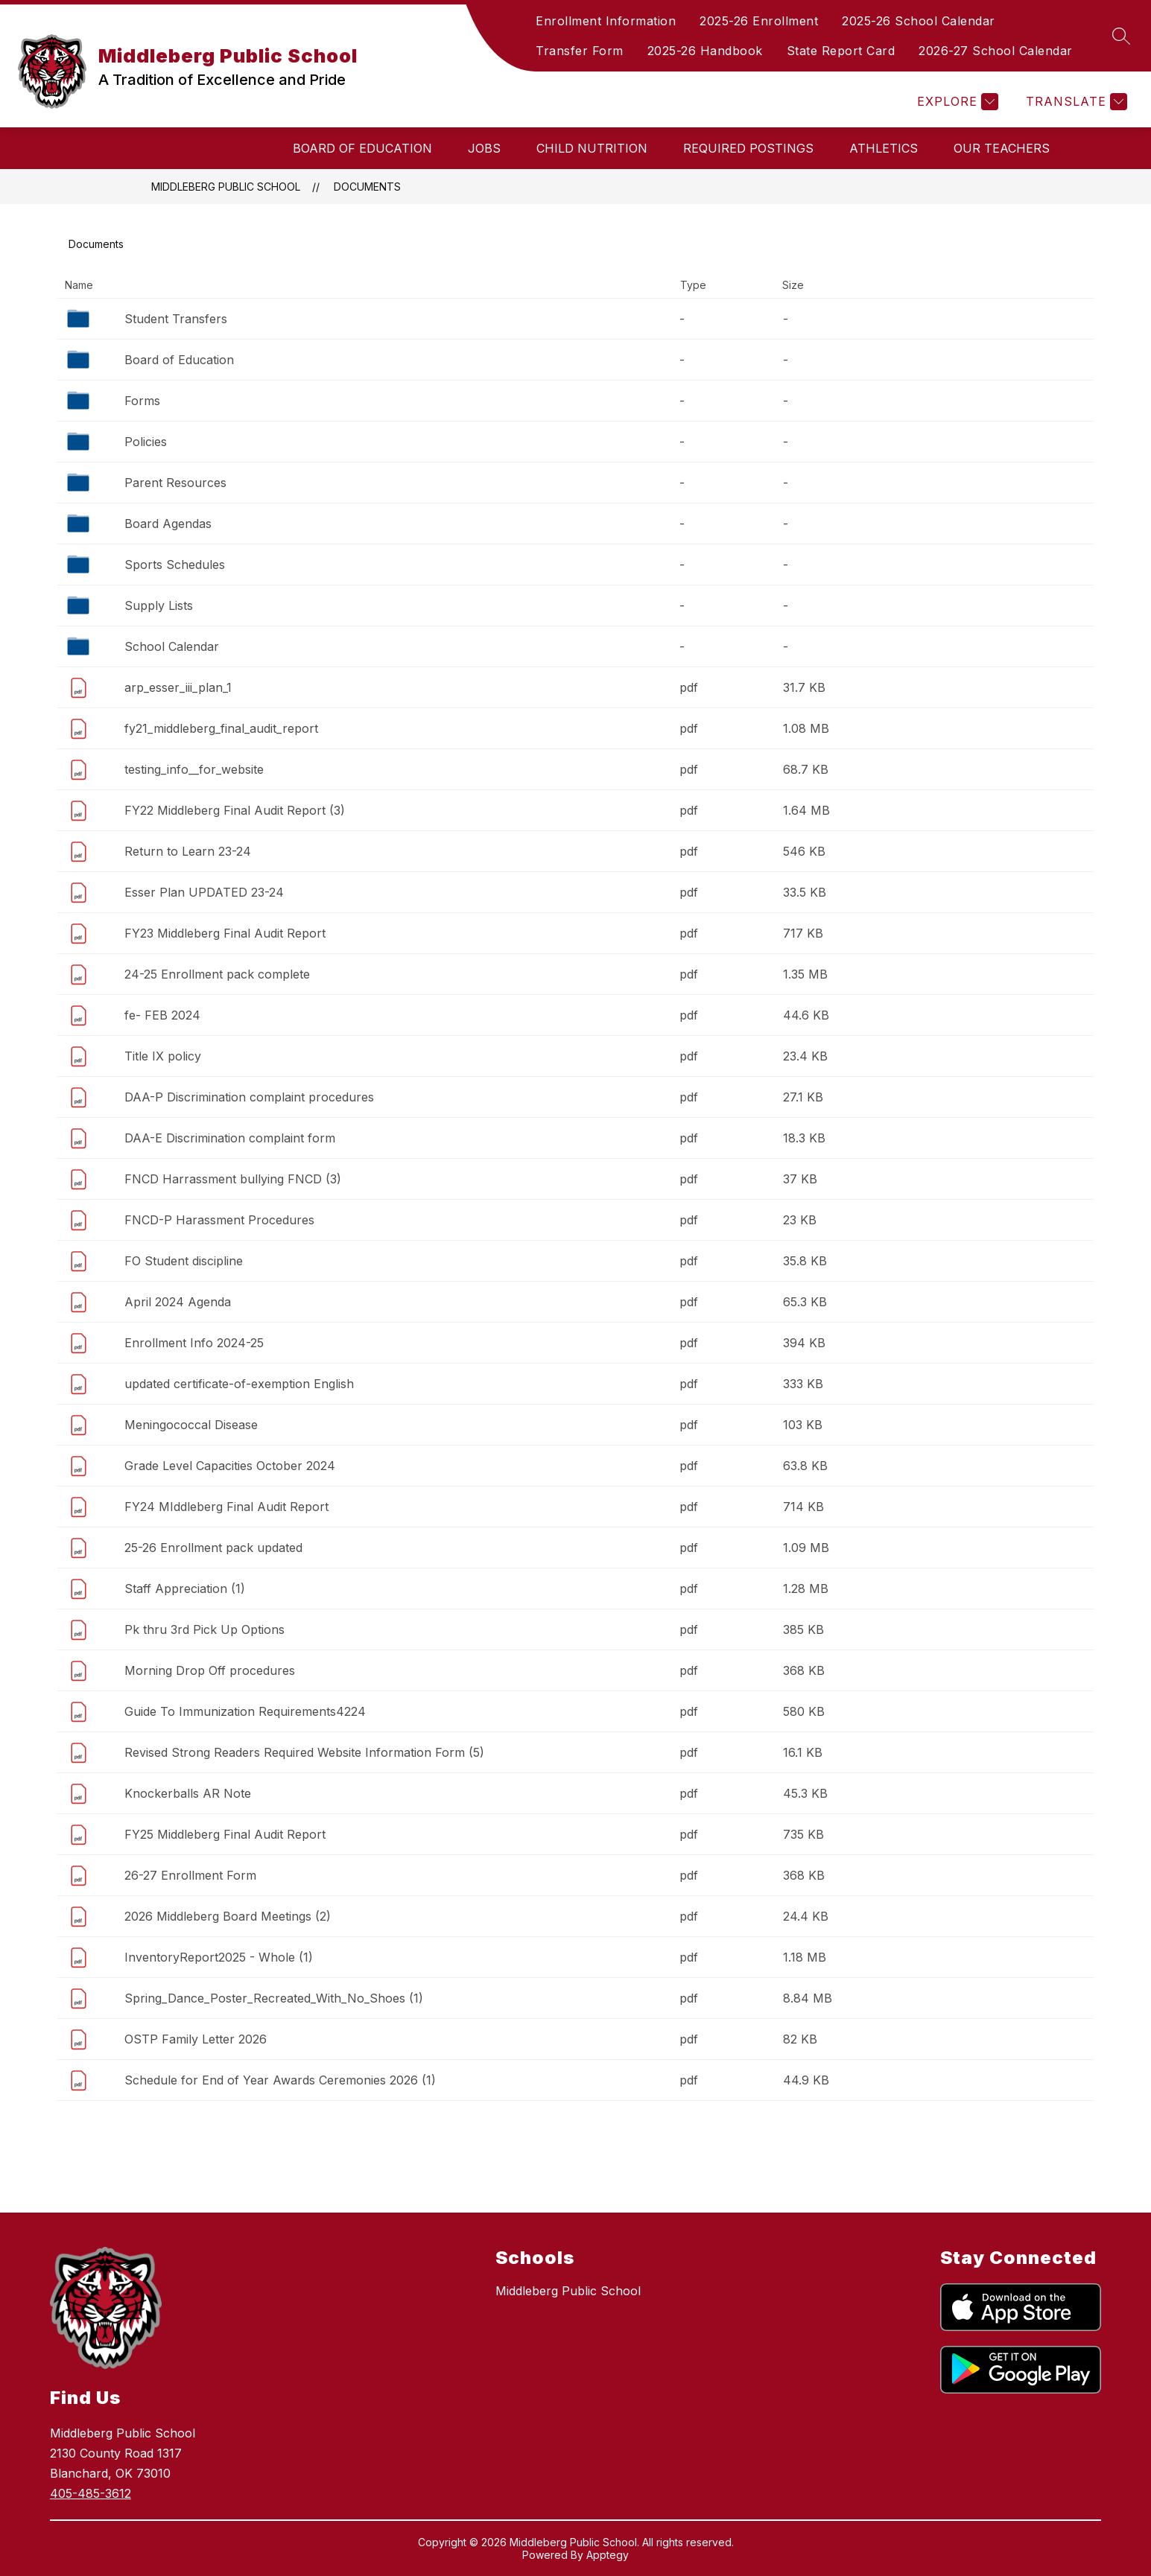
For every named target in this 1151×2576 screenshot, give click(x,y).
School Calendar (171, 646)
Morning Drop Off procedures (209, 1670)
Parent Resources (175, 482)
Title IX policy (162, 1056)
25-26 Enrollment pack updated (213, 1547)
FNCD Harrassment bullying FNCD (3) (232, 1178)
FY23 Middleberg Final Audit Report (225, 933)
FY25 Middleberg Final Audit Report (225, 1834)
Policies (145, 441)
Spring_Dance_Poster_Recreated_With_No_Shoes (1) (273, 1998)
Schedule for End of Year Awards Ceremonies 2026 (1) (280, 2080)
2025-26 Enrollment (759, 20)
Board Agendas (168, 523)
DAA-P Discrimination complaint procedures (249, 1097)
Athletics (883, 148)
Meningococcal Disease (191, 1424)
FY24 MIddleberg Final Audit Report (226, 1506)
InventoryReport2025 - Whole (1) (218, 1957)
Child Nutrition (591, 148)
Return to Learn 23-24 (187, 851)
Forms (142, 400)
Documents (367, 186)
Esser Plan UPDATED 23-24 (204, 892)
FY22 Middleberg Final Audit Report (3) (234, 810)
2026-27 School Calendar (996, 50)
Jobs (484, 148)
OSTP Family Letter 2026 (195, 2039)
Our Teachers (1002, 148)
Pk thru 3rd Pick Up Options (204, 1629)
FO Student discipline (183, 1260)
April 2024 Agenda (177, 1301)
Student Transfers (175, 318)
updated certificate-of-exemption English (239, 1383)
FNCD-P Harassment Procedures (219, 1219)
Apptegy (607, 2554)
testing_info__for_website (194, 769)
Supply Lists (158, 605)
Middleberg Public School (225, 186)
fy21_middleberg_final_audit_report (221, 728)
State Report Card (841, 50)
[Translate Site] (1074, 101)
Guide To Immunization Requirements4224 (245, 1711)
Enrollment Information (606, 20)
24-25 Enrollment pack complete (217, 974)
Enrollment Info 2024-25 (194, 1342)
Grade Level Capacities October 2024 (229, 1465)
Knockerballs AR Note (187, 1793)
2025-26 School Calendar (918, 20)
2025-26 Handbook (705, 50)
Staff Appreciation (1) (184, 1588)
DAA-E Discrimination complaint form (229, 1137)
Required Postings (748, 148)
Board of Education (362, 148)
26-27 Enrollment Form (190, 1875)
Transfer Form (580, 50)
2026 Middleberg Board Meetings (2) (227, 1916)
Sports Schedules (174, 564)
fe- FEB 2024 (162, 1015)
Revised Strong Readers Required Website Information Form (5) (304, 1752)
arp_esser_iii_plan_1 (178, 687)
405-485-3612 (90, 2493)
